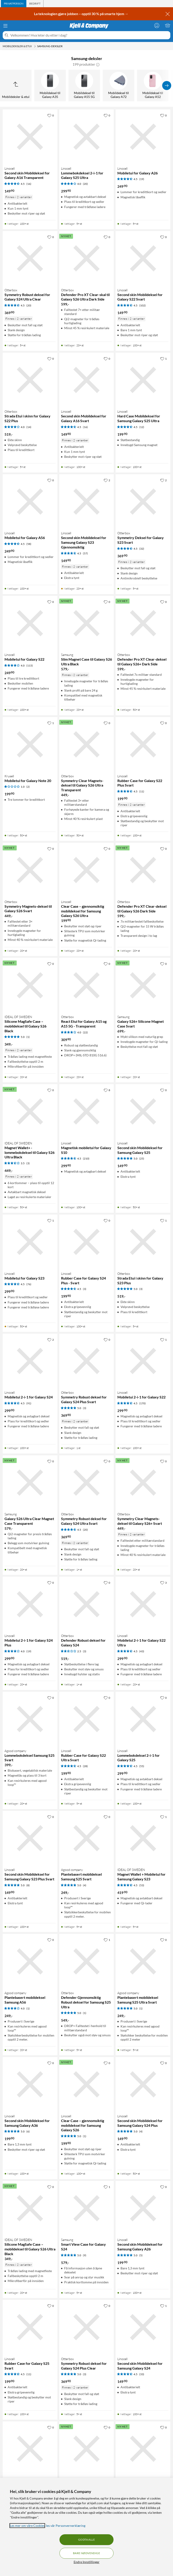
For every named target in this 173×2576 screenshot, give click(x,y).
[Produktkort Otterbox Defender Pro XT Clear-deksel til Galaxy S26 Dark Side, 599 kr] (143, 870)
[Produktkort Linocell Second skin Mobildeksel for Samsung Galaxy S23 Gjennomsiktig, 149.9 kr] (86, 501)
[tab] (13, 3)
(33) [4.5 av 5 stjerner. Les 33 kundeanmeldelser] (141, 2374)
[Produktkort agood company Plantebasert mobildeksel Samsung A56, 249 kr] (30, 1961)
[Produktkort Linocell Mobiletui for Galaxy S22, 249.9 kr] (30, 623)
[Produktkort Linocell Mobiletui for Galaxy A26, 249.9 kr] (143, 136)
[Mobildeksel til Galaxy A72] (118, 85)
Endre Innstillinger (87, 2562)
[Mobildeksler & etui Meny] (35, 46)
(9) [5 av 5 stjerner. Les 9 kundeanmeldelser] (84, 2255)
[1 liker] (163, 358)
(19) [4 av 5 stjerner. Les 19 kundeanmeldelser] (28, 1651)
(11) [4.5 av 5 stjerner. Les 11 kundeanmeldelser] (141, 791)
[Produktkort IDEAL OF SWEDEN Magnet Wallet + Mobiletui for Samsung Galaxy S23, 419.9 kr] (143, 1838)
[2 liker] (107, 480)
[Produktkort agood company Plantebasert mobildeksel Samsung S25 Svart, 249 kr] (86, 1838)
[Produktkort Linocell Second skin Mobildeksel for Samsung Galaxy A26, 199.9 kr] (143, 2208)
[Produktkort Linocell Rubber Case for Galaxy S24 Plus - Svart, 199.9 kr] (86, 1242)
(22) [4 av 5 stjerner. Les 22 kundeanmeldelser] (85, 1032)
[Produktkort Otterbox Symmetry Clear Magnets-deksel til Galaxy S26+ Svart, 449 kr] (143, 1482)
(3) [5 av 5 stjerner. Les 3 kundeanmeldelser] (141, 1289)
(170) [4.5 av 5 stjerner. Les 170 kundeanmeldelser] (142, 1403)
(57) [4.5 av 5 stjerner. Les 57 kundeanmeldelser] (85, 553)
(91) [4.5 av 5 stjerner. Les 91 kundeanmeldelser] (28, 1403)
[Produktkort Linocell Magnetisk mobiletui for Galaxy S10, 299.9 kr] (86, 1111)
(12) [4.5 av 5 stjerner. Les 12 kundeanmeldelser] (141, 427)
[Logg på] (156, 25)
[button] (97, 64)
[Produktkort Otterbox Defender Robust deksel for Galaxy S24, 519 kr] (86, 1604)
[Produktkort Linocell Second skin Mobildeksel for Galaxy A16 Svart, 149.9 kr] (86, 380)
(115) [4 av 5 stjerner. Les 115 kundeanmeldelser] (29, 665)
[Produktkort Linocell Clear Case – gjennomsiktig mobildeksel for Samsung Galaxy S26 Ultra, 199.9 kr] (86, 870)
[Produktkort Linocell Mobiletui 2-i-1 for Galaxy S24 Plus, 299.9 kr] (30, 1604)
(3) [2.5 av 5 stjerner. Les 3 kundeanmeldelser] (84, 1651)
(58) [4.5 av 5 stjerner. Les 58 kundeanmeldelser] (28, 544)
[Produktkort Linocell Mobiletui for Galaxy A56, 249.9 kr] (30, 501)
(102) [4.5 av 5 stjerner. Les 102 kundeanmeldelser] (142, 305)
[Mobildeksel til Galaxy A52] (152, 85)
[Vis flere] (166, 85)
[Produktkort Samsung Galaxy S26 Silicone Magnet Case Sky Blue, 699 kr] (143, 2448)
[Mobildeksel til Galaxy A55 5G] (84, 85)
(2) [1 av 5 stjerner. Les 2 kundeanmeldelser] (28, 786)
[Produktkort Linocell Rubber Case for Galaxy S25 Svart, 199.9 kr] (30, 2327)
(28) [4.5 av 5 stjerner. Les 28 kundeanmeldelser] (85, 1766)
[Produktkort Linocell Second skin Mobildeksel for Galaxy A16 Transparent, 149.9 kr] (30, 136)
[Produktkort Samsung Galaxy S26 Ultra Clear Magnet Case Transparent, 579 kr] (30, 1482)
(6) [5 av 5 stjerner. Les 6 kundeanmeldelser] (28, 2131)
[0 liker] (50, 115)
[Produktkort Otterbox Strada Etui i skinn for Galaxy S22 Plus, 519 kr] (30, 380)
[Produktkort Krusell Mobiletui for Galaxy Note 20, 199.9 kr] (30, 744)
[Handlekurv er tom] (167, 25)
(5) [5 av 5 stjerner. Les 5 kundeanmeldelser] (141, 2255)
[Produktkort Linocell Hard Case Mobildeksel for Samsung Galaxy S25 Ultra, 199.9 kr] (143, 380)
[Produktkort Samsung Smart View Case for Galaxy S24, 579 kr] (86, 2208)
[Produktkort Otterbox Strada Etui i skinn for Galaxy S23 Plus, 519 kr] (143, 1242)
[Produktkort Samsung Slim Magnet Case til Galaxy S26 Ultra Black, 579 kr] (86, 623)
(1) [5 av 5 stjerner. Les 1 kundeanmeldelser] (28, 1037)
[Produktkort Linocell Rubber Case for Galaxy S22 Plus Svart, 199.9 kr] (143, 744)
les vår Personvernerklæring (65, 2525)
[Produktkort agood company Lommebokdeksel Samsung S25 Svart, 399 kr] (30, 1719)
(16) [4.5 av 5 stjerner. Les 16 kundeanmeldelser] (28, 183)
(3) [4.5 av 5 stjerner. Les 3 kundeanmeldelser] (84, 1289)
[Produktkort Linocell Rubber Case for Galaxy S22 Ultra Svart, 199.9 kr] (86, 1719)
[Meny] (5, 25)
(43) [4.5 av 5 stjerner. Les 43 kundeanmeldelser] (141, 1651)
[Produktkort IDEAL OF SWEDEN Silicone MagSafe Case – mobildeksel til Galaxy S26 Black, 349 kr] (30, 985)
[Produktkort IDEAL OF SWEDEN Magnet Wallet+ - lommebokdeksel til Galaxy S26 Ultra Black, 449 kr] (30, 1111)
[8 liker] (107, 1090)
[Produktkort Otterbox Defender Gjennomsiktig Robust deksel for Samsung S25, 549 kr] (30, 2448)
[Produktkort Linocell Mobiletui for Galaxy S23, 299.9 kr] (30, 1242)
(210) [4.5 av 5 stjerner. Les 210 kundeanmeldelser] (86, 1158)
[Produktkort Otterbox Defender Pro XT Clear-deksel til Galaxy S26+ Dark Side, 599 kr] (143, 623)
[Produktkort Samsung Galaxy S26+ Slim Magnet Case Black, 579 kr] (86, 2448)
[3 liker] (163, 1582)
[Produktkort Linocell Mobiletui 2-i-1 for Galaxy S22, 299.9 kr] (143, 1361)
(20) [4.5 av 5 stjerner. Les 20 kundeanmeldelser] (28, 305)
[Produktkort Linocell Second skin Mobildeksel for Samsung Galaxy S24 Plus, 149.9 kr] (143, 2084)
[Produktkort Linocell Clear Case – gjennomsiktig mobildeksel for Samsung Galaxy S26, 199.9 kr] (86, 2084)
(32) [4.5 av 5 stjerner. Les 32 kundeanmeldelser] (141, 548)
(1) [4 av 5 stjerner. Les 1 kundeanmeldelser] (28, 2008)
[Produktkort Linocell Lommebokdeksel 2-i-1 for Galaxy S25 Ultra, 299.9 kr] (86, 136)
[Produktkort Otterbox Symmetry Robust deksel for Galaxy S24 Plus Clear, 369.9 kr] (86, 2327)
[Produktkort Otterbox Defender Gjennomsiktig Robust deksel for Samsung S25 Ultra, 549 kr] (86, 1961)
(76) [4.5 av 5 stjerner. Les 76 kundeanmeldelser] (28, 1284)
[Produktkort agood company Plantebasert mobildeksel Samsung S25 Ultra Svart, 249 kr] (143, 1961)
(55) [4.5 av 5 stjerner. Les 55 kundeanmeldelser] (141, 1766)
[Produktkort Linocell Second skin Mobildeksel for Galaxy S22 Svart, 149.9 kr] (143, 258)
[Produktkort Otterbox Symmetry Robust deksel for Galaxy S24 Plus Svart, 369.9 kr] (86, 1361)
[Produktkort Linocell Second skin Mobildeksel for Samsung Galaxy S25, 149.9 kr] (143, 1111)
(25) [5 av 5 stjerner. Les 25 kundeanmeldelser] (141, 1158)
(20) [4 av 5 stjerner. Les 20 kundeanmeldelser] (85, 183)
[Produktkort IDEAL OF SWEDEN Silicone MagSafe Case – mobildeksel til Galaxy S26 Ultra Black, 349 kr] (30, 2208)
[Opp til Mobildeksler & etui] (15, 85)
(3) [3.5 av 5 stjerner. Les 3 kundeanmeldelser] (28, 1163)
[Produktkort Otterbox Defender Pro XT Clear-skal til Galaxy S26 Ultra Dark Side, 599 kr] (86, 258)
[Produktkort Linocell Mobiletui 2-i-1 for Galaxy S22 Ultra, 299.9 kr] (143, 1604)
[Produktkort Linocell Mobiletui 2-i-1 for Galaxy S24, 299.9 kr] (30, 1361)
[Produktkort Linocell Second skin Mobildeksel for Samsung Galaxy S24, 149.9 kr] (143, 2327)
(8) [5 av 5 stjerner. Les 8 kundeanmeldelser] (28, 1885)
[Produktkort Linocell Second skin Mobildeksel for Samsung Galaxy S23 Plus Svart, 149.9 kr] (30, 1838)
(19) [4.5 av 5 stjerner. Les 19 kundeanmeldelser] (141, 179)
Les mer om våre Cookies (27, 2525)
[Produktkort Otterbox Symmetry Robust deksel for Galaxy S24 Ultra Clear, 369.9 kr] (30, 258)
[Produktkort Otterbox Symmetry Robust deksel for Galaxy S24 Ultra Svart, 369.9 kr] (86, 1482)
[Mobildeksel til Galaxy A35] (50, 85)
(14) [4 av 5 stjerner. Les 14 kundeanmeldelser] (28, 427)
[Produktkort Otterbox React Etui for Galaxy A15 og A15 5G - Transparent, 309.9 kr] (86, 985)
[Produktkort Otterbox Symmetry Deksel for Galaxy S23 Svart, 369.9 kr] (143, 501)
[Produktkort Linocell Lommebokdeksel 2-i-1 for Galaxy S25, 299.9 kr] (143, 1719)
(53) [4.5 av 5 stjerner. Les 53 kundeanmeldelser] (141, 1885)
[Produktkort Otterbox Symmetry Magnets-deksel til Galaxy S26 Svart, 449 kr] (30, 870)
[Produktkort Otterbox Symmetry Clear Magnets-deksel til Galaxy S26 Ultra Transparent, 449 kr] (86, 744)
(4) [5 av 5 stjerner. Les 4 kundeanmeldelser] (84, 1885)
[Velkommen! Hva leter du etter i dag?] (89, 35)
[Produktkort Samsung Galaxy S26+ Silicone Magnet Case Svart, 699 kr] (143, 985)
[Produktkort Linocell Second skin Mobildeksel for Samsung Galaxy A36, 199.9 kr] (30, 2084)
